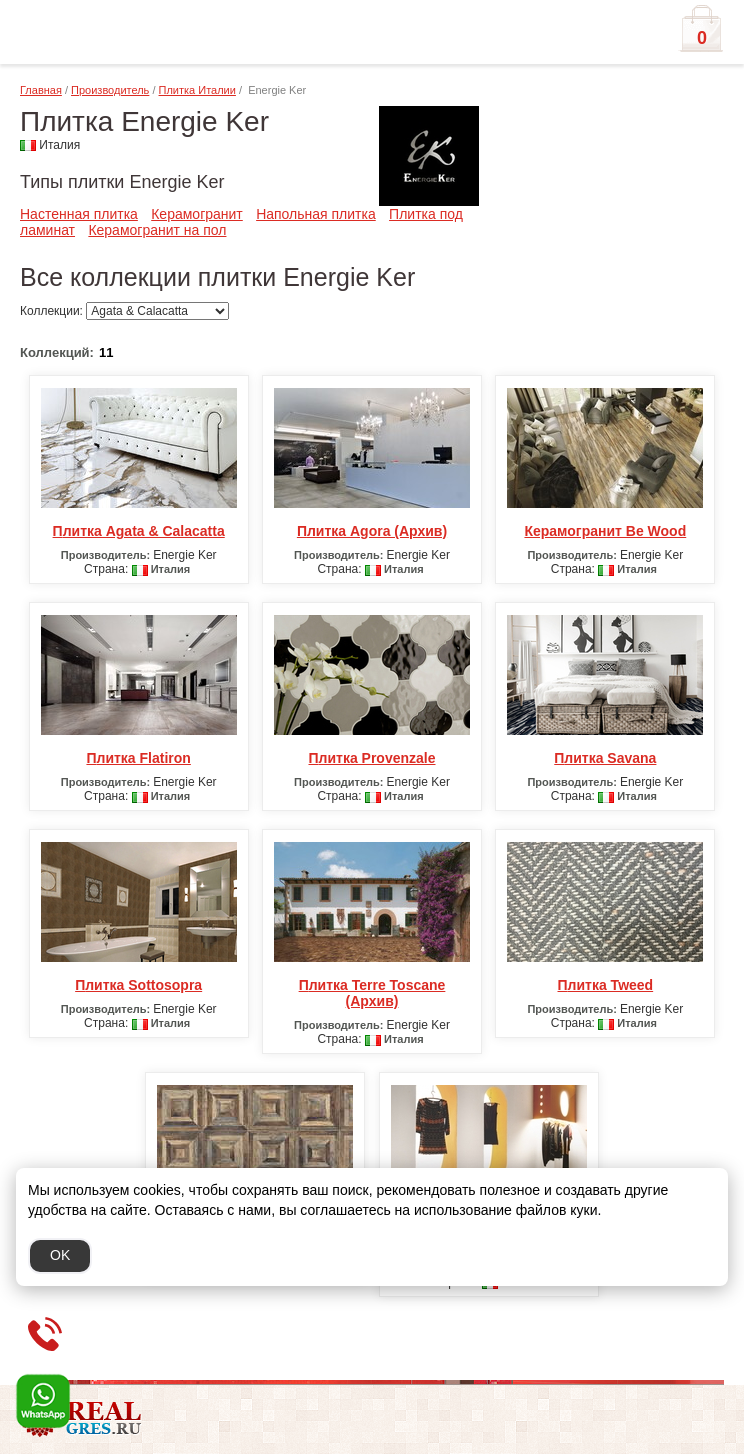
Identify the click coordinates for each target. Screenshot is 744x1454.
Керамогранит (197, 214)
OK (60, 1255)
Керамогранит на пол (157, 230)
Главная (41, 90)
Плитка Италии (197, 90)
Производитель (110, 90)
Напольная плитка (316, 214)
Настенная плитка (79, 214)
